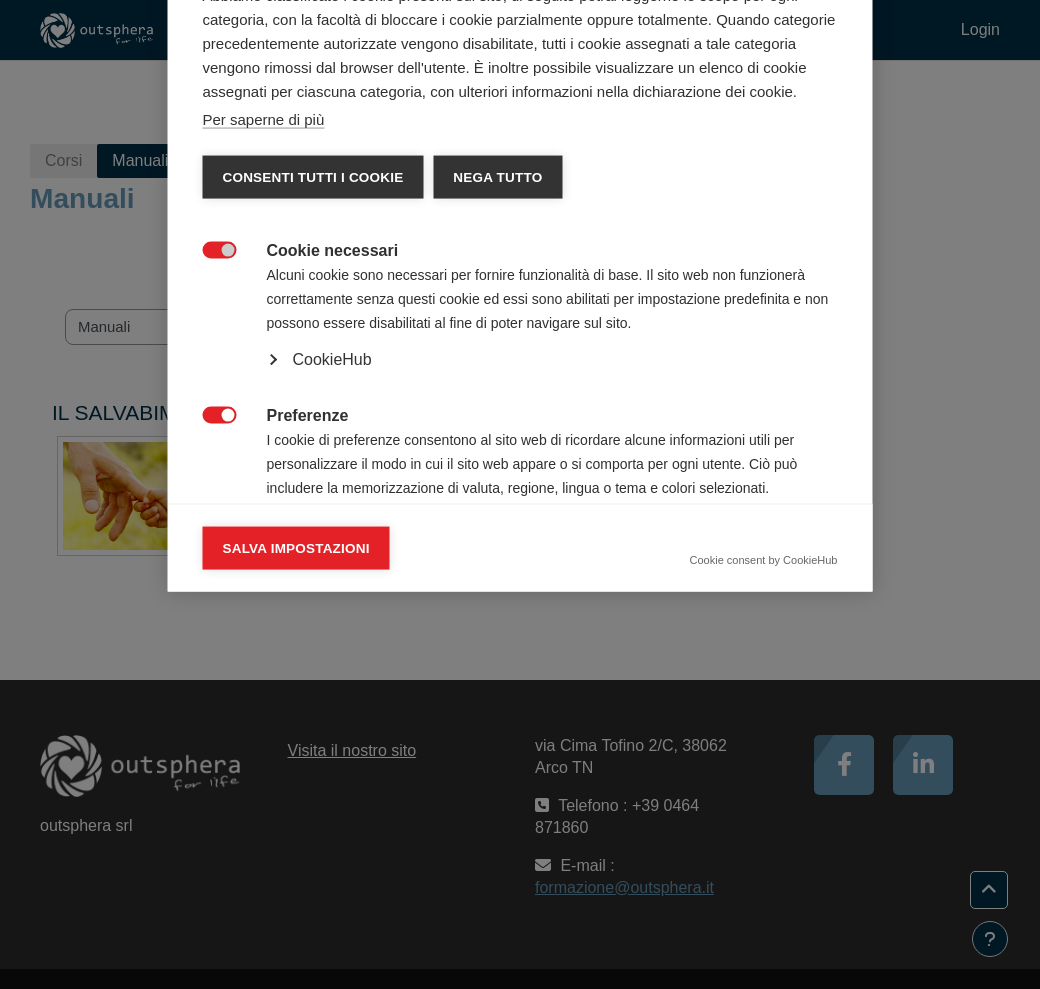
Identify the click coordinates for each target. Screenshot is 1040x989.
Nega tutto (497, 452)
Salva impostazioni (296, 823)
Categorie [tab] (256, 221)
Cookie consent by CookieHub (764, 835)
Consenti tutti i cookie (313, 452)
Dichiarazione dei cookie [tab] (404, 221)
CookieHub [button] (332, 634)
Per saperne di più (264, 394)
